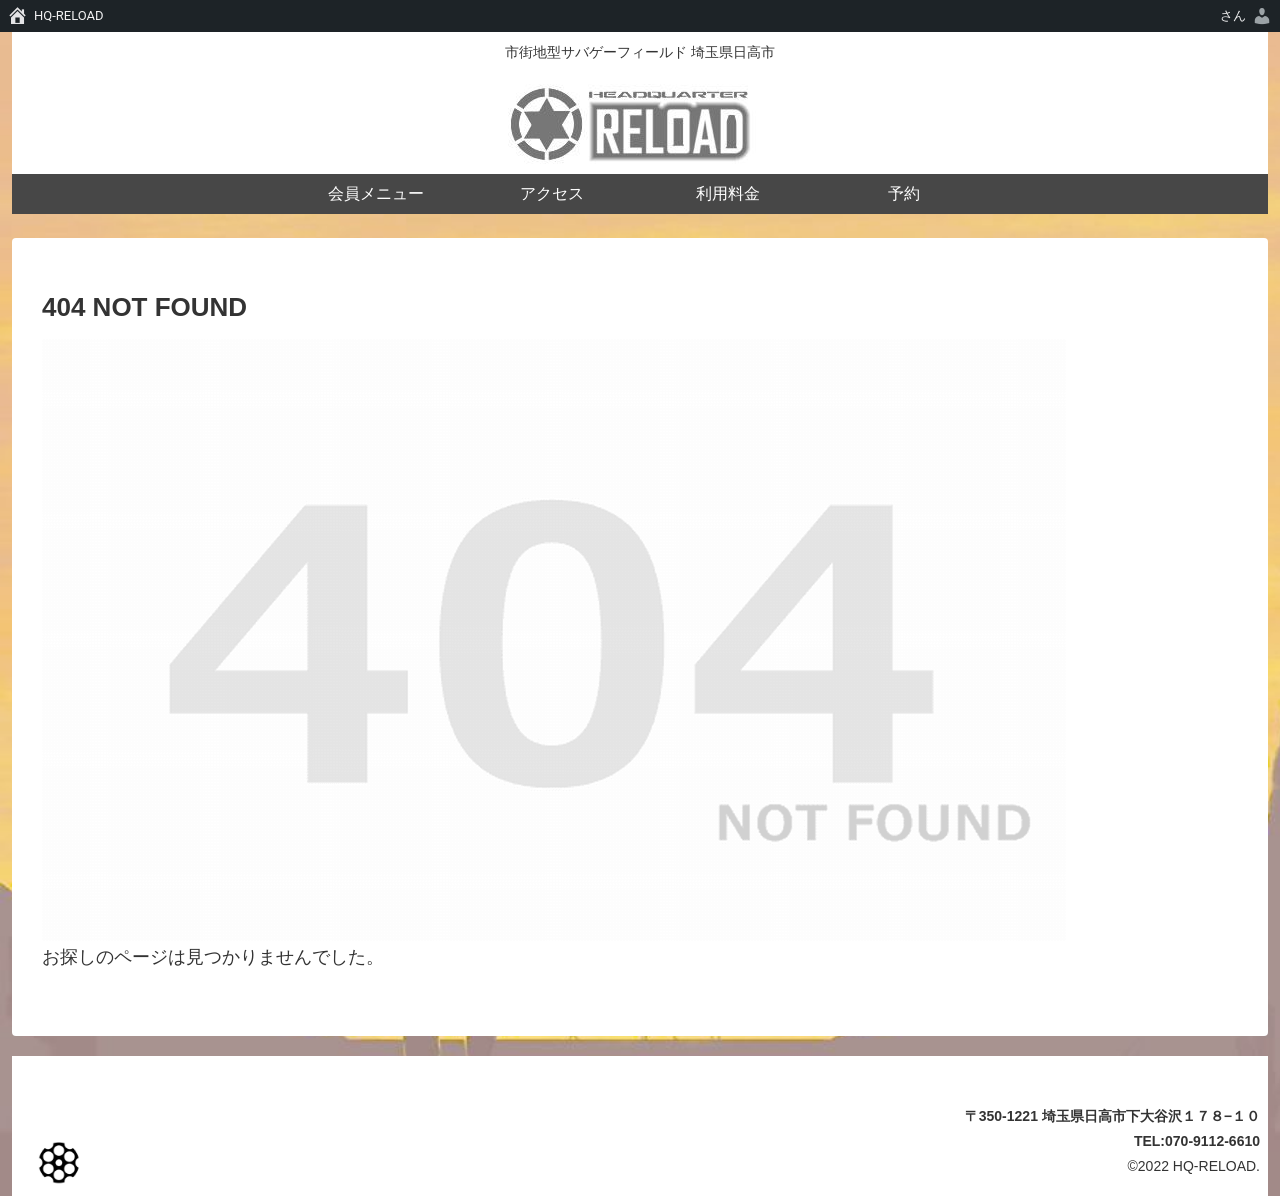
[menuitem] (1246, 16)
